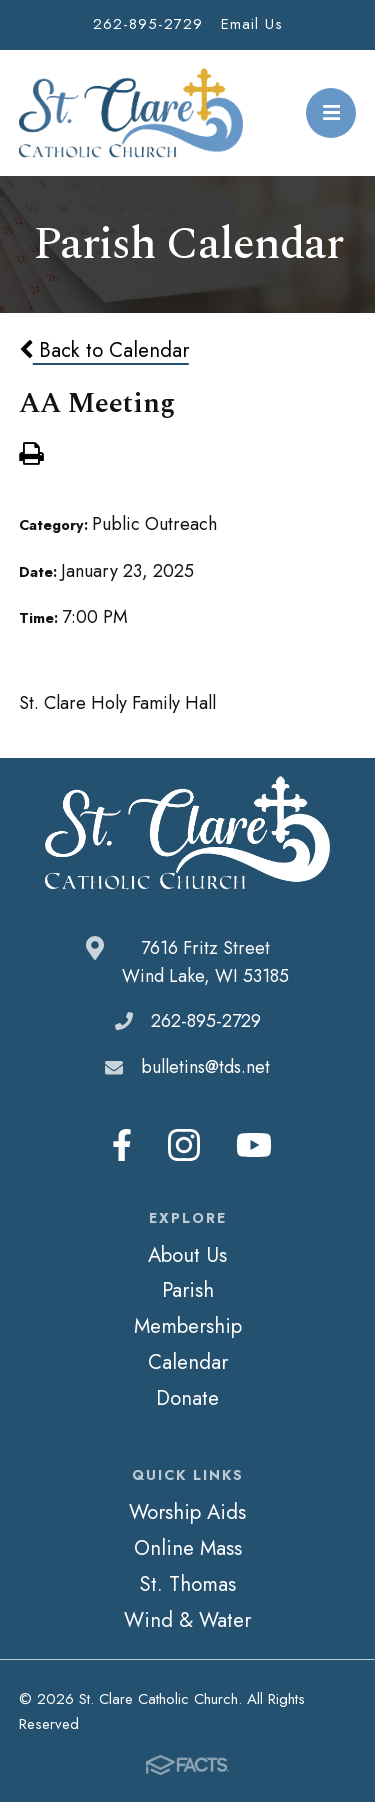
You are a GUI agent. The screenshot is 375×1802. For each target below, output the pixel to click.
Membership (188, 1326)
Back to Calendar (104, 350)
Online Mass (188, 1548)
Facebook (122, 1145)
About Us (187, 1255)
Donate (187, 1398)
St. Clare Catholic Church (131, 113)
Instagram (184, 1145)
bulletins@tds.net (205, 1067)
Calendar (188, 1362)
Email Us (252, 24)
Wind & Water (187, 1620)
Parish (188, 1290)
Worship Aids (187, 1512)
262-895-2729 (148, 24)
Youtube (254, 1145)
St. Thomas (187, 1584)
